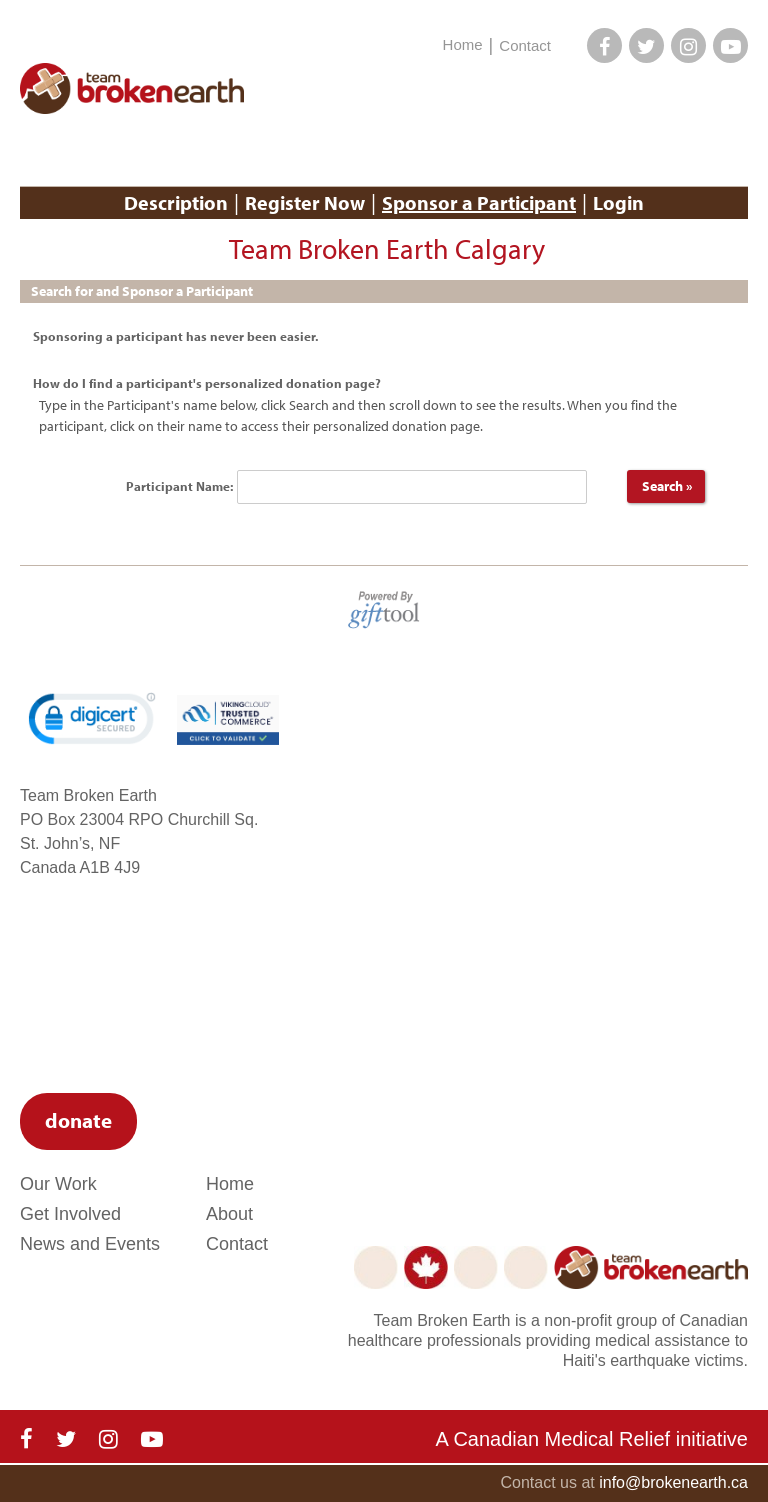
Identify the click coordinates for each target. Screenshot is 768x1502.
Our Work (58, 1184)
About (229, 1214)
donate (78, 1120)
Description (176, 202)
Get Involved (70, 1214)
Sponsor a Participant (479, 202)
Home (463, 44)
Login (618, 202)
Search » (666, 486)
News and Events (90, 1244)
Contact (525, 45)
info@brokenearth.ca (673, 1482)
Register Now (305, 202)
